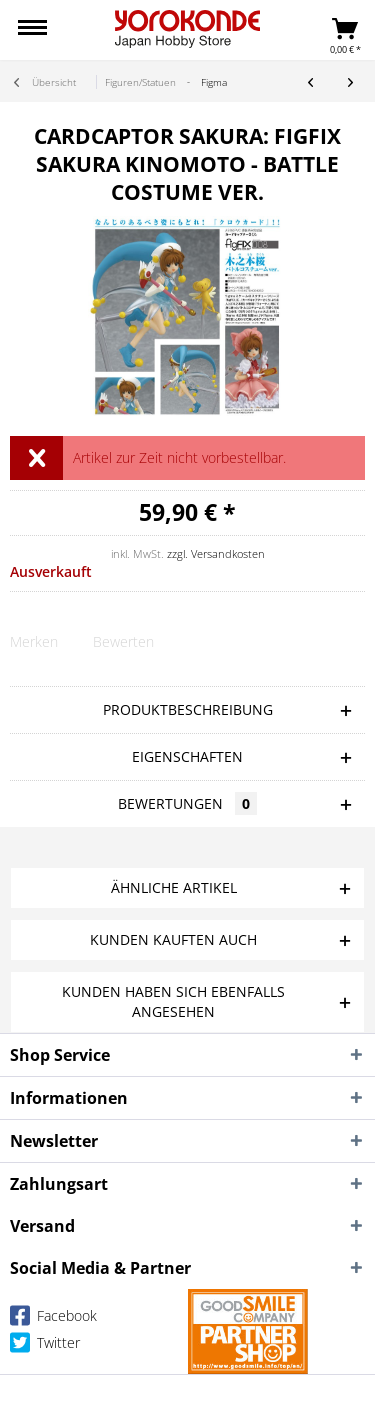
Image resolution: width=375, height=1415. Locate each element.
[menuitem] (32, 30)
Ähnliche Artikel (174, 887)
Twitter (45, 1346)
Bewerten (123, 641)
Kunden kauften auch (173, 939)
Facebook (53, 1319)
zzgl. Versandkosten (216, 553)
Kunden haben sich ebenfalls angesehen (173, 1001)
